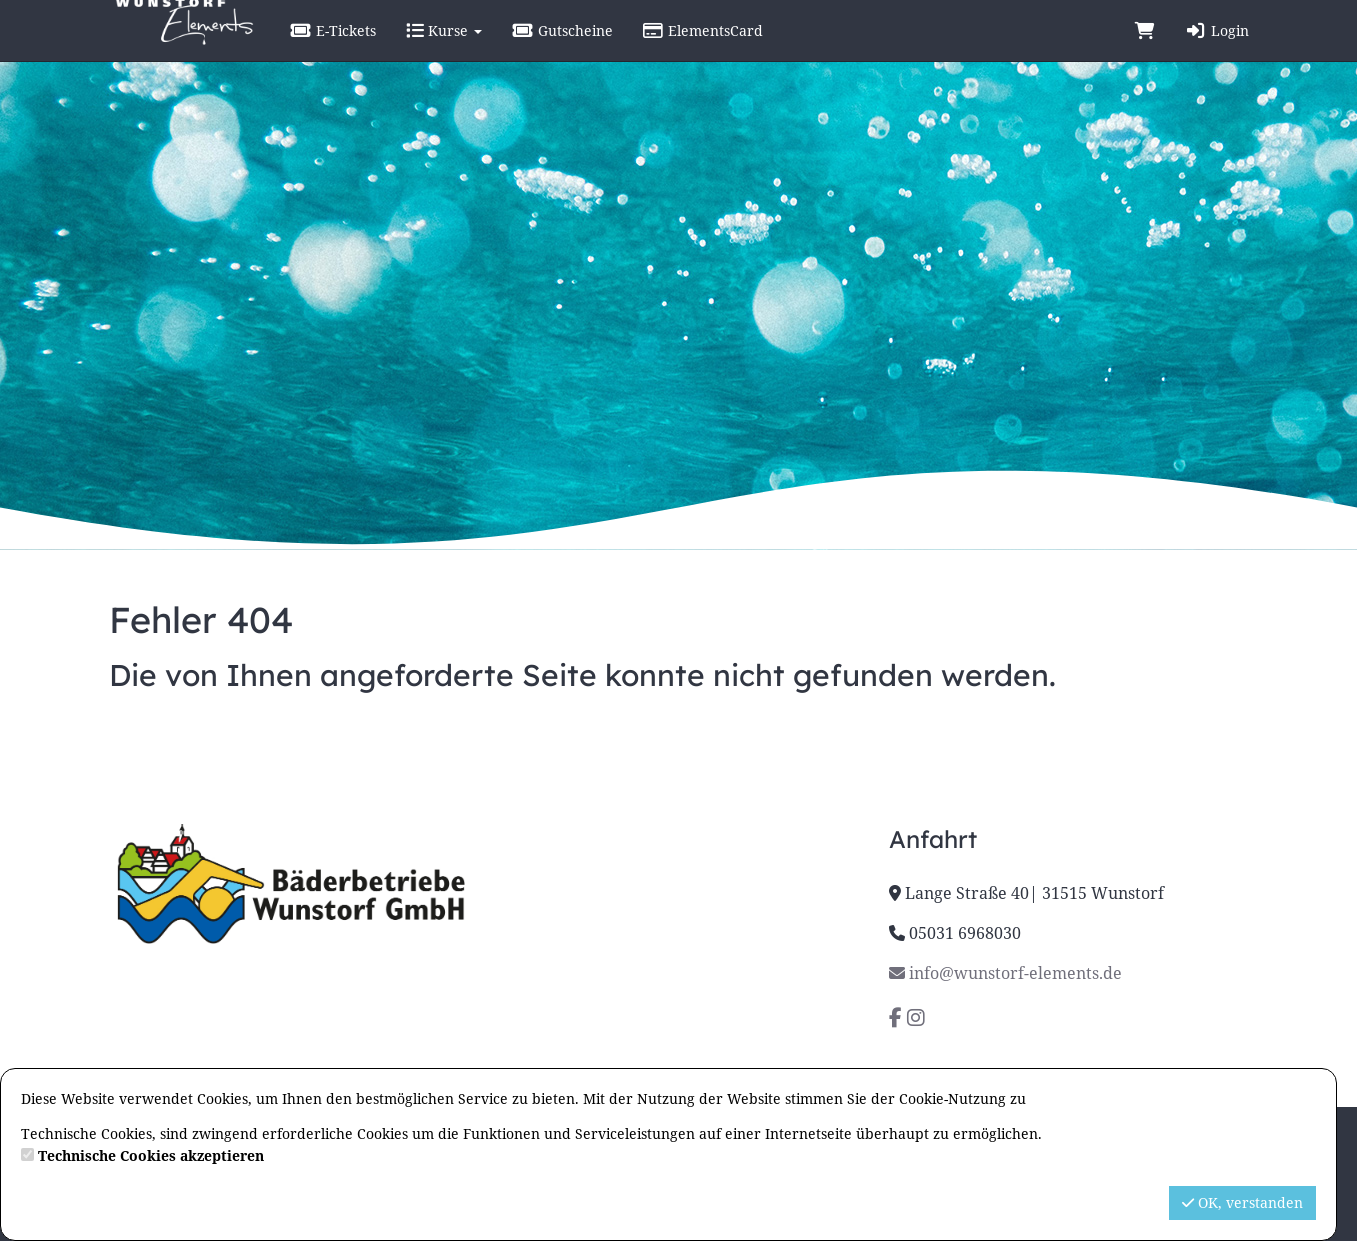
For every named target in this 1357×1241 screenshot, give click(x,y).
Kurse (492, 49)
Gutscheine (610, 49)
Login (1217, 49)
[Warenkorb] (1145, 50)
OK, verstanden (1242, 1202)
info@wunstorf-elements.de (1005, 973)
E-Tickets (382, 49)
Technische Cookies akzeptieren (151, 1155)
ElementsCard (751, 49)
